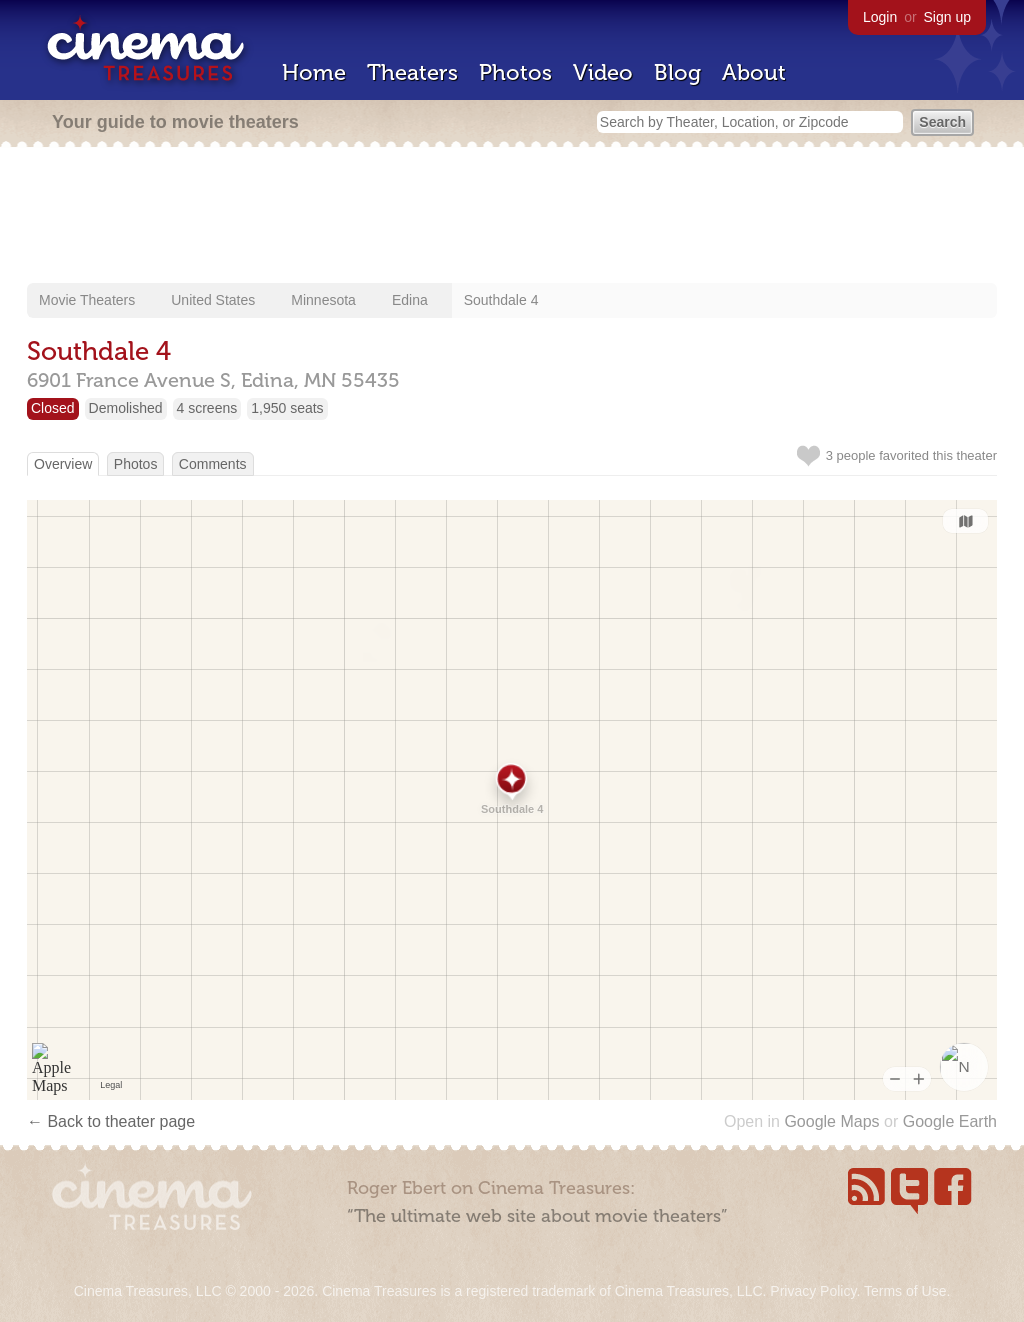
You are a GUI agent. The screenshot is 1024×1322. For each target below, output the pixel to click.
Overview (63, 464)
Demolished (126, 408)
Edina (410, 300)
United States (213, 300)
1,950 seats (287, 408)
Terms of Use (905, 1291)
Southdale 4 (501, 300)
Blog (677, 72)
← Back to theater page (111, 1121)
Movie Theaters (87, 300)
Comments (213, 464)
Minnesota (323, 300)
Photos (515, 72)
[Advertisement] (512, 217)
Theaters (412, 72)
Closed (53, 408)
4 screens (207, 408)
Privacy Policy (813, 1291)
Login (880, 17)
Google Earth (950, 1121)
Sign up (947, 17)
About (754, 72)
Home (314, 72)
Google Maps (831, 1121)
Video (603, 72)
